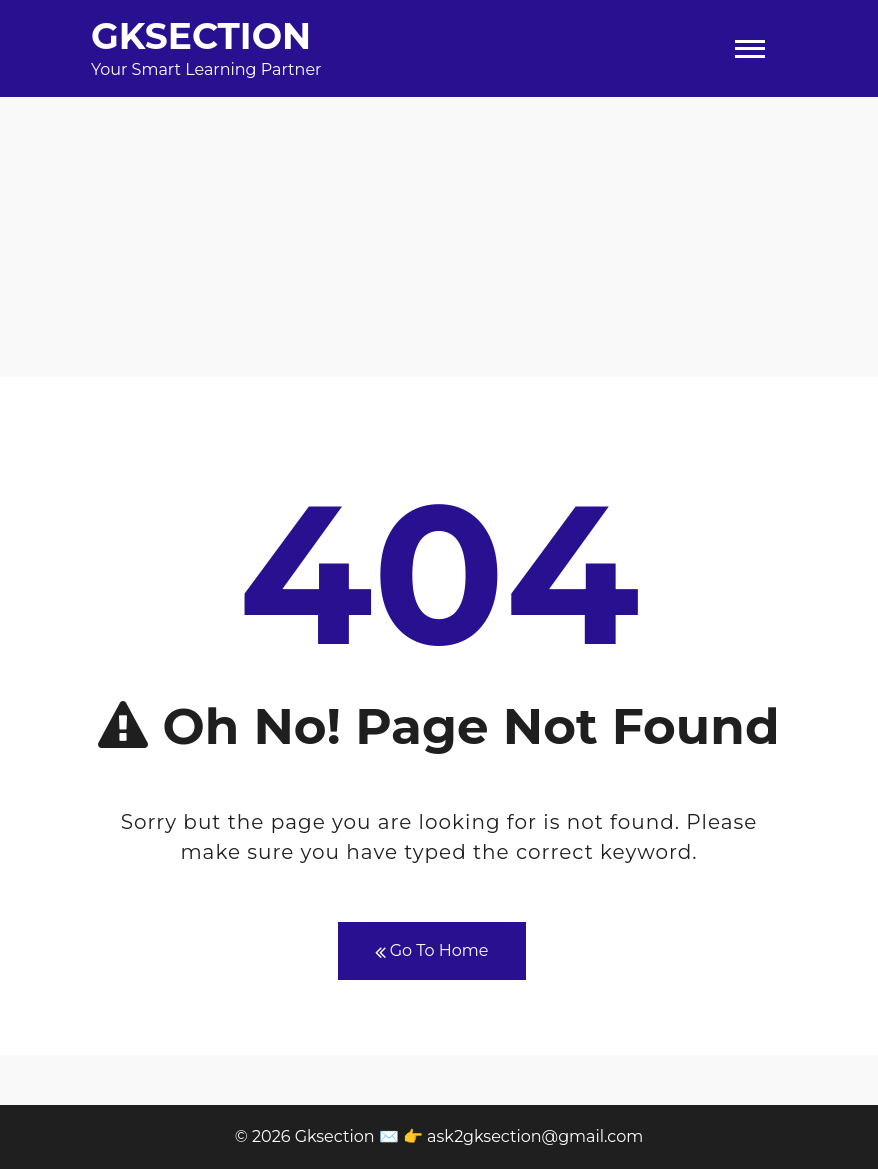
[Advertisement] (439, 237)
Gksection (201, 36)
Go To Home (432, 951)
